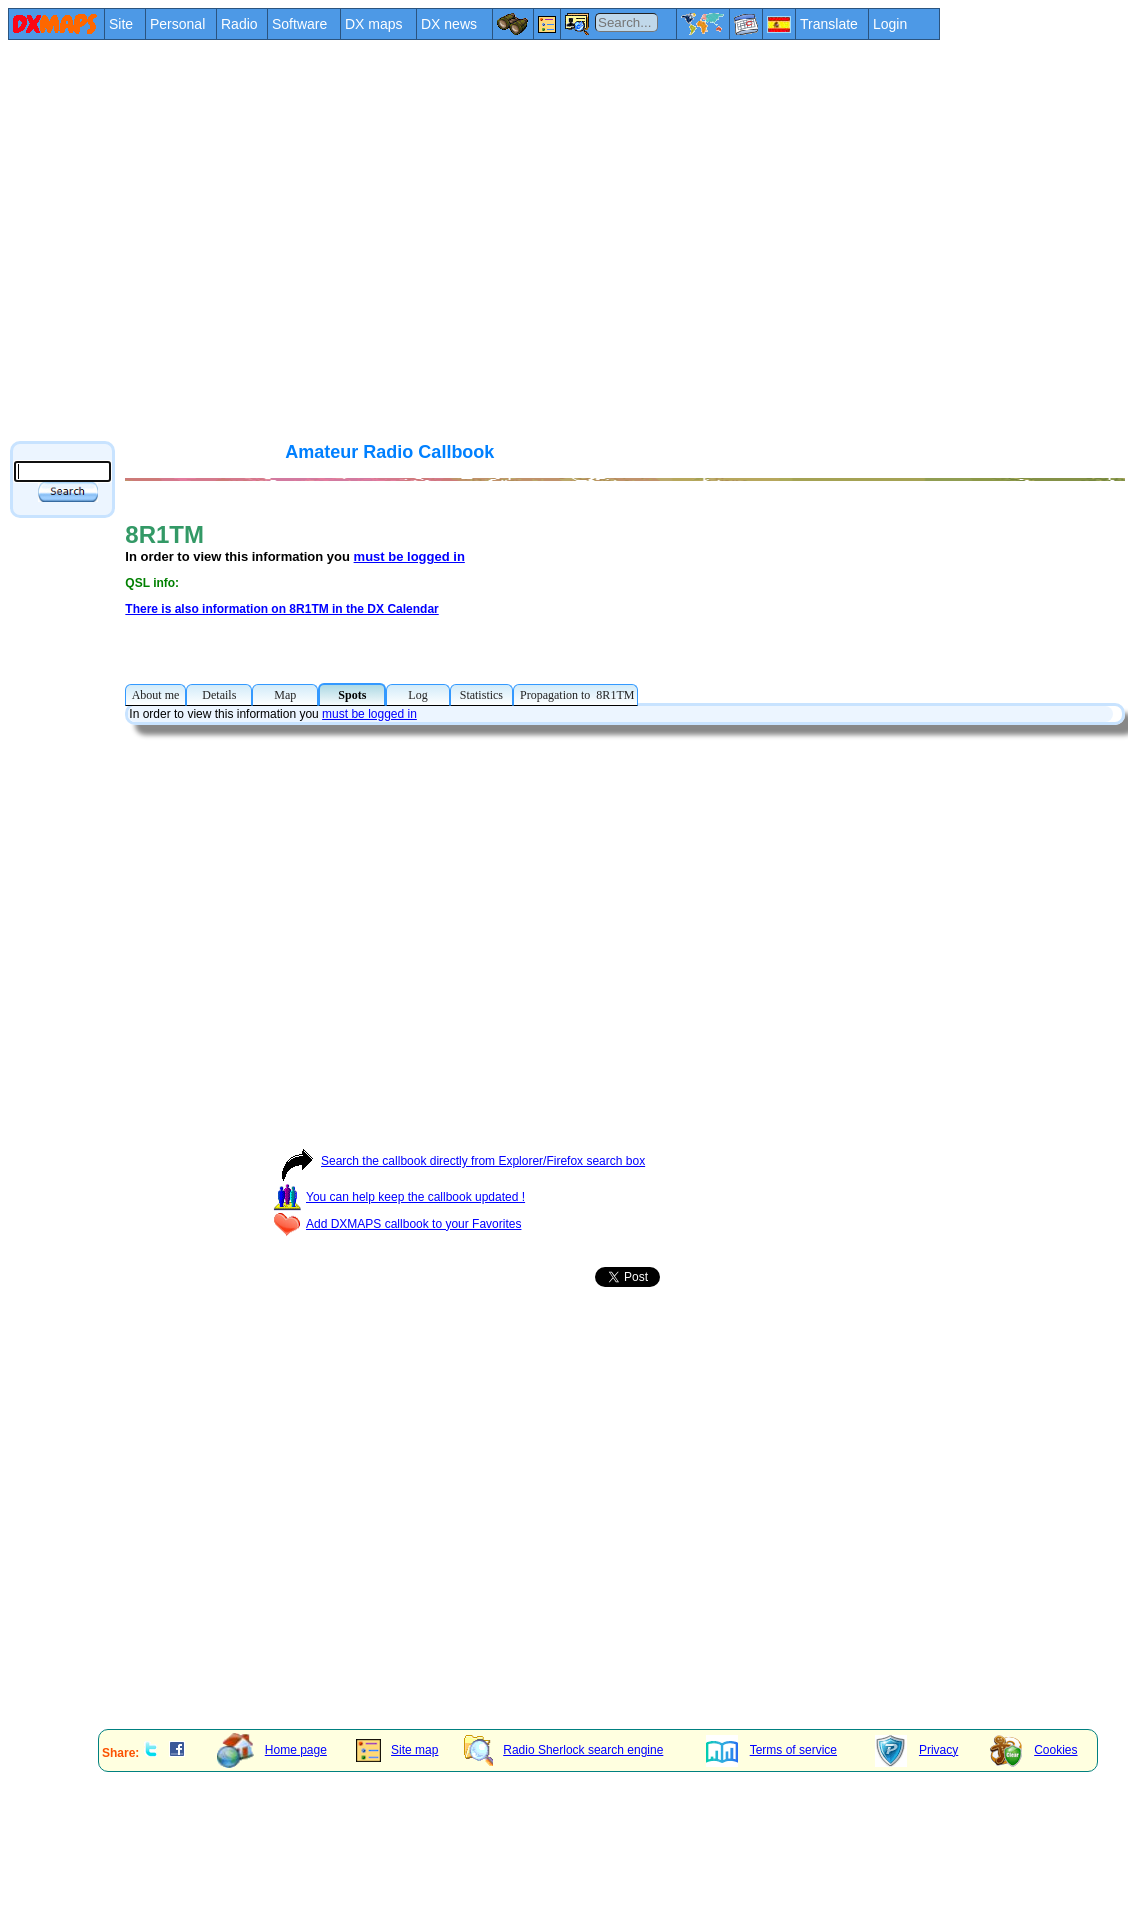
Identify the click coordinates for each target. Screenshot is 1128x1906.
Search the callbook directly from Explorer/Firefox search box (459, 1161)
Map (285, 695)
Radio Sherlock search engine (563, 1750)
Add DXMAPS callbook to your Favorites (397, 1224)
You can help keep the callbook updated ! (399, 1197)
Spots (352, 695)
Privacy (916, 1750)
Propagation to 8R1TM (575, 695)
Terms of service (771, 1750)
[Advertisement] (187, 239)
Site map (397, 1750)
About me (155, 695)
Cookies (1033, 1750)
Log (417, 695)
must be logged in (409, 556)
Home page (272, 1750)
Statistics (481, 695)
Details (219, 695)
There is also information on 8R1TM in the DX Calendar (281, 609)
